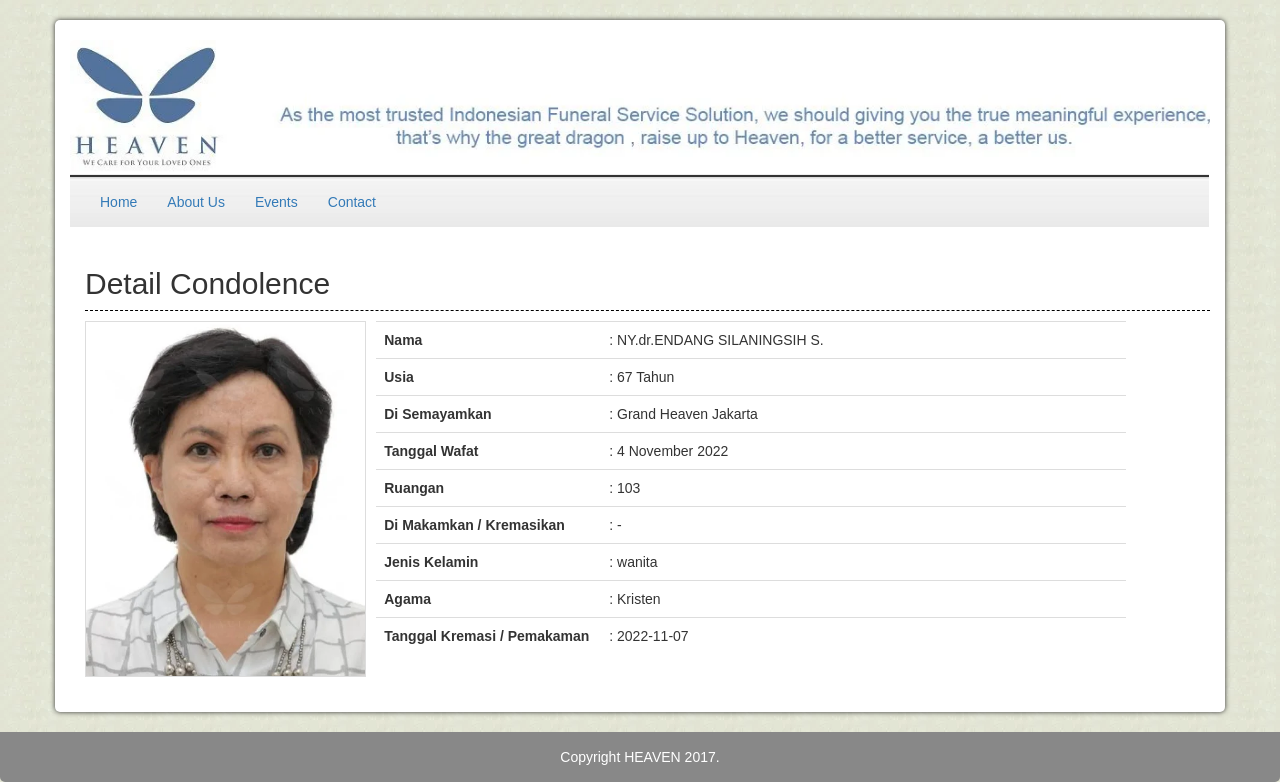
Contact (352, 202)
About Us (196, 202)
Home (118, 202)
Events (276, 202)
